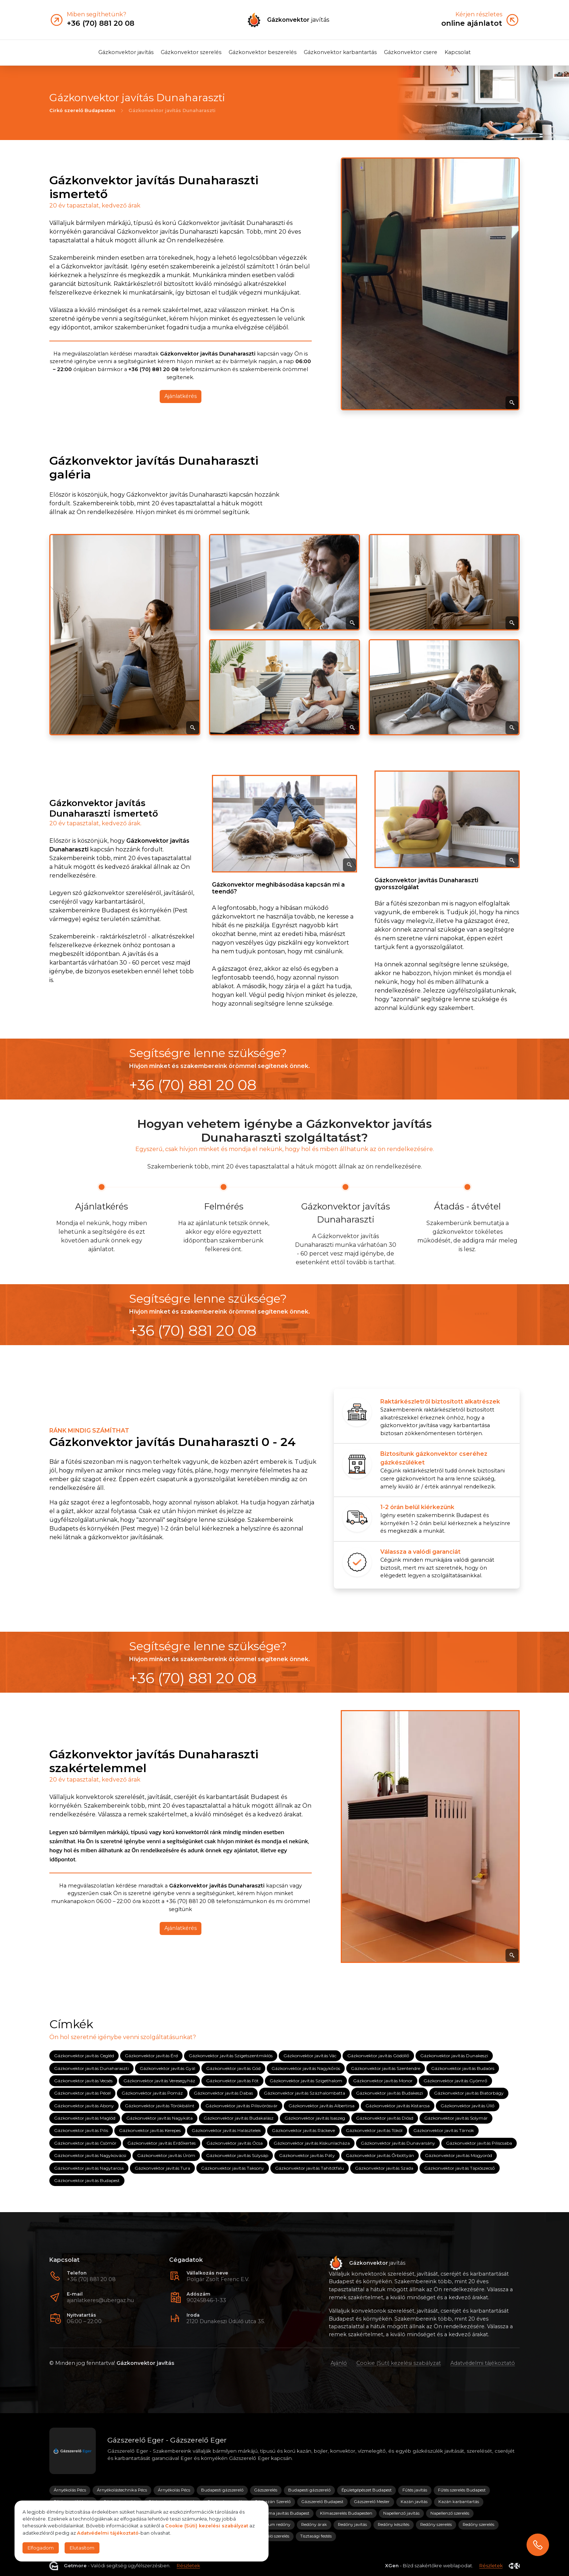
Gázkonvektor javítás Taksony (232, 2167)
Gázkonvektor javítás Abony (84, 2105)
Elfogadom (41, 2548)
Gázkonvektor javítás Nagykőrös (305, 2068)
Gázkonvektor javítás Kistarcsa (397, 2105)
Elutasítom (82, 2548)
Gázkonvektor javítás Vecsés (83, 2080)
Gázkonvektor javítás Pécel (82, 2093)
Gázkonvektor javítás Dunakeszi (454, 2055)
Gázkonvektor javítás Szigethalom (306, 2080)
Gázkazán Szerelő (273, 2501)
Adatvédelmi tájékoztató (482, 2363)
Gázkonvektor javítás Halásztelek (226, 2130)
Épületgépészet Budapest (366, 2490)
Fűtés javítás (414, 2490)
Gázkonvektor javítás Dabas (223, 2093)
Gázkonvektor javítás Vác (309, 2055)
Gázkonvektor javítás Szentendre (385, 2068)
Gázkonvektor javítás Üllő (468, 2105)
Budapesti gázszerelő (222, 2490)
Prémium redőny (273, 2524)
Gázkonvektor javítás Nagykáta (159, 2118)
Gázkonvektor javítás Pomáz (152, 2093)
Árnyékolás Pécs (70, 2490)
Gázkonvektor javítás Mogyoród (458, 2155)
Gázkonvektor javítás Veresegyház (159, 2080)
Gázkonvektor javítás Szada (384, 2167)
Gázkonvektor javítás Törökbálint (160, 2105)
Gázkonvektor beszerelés (262, 52)
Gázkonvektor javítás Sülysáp (237, 2155)
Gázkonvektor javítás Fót (232, 2080)
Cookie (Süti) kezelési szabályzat (398, 2363)
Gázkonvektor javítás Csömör (85, 2143)
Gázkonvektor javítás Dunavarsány (398, 2143)
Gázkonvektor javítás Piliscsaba (479, 2143)
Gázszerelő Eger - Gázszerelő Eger (167, 2440)
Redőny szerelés (436, 2524)
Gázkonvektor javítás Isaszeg (314, 2118)
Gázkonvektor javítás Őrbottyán (380, 2155)
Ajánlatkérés (180, 396)
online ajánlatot (471, 23)
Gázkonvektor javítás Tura (162, 2167)
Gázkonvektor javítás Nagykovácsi (90, 2155)
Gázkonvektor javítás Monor (383, 2080)
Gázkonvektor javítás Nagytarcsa (89, 2167)
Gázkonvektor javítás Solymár (456, 2118)
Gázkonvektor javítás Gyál (167, 2068)
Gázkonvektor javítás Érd (151, 2055)
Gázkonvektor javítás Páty (307, 2155)
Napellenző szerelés (449, 2513)
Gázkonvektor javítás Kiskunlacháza (312, 2143)
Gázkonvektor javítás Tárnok (443, 2130)
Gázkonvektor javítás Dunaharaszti (91, 2068)
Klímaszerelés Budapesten (346, 2513)
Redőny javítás (352, 2524)
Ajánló (339, 2363)
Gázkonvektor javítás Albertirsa (321, 2105)
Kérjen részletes (478, 14)
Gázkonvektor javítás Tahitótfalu (309, 2167)
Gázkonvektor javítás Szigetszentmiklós (231, 2055)
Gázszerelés (265, 2490)
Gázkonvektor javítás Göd (233, 2068)
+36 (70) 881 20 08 (91, 2279)
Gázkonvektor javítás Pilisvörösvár (241, 2105)
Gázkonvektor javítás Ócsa (234, 2143)
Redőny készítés (393, 2524)
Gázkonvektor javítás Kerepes (150, 2130)
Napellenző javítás (401, 2513)
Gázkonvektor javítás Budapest (87, 2180)
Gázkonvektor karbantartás (340, 52)
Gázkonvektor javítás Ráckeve (303, 2130)
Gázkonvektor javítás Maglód (84, 2118)
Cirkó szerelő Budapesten (82, 110)
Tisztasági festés (316, 2536)
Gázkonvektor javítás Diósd (384, 2118)
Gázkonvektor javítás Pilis (81, 2130)
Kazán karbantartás (458, 2501)
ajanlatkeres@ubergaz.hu (100, 2300)
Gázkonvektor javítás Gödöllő (378, 2055)
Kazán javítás (414, 2501)
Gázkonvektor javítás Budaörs (462, 2068)
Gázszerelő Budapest (322, 2501)
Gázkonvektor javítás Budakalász (239, 2118)
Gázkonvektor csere (410, 52)
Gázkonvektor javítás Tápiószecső (459, 2167)
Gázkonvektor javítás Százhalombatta (304, 2093)
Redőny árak (314, 2524)
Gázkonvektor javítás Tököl (374, 2130)
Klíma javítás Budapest (286, 2513)
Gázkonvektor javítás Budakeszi (389, 2093)
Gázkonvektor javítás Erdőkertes (161, 2143)
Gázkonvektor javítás (125, 52)
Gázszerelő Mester (372, 2501)
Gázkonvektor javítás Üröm (166, 2155)
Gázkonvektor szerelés (191, 52)
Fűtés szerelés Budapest (462, 2490)
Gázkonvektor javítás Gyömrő (455, 2080)
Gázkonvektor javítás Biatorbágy (469, 2093)
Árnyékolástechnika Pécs (122, 2490)
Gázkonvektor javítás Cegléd (84, 2055)
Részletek (188, 2565)
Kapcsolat (458, 52)
